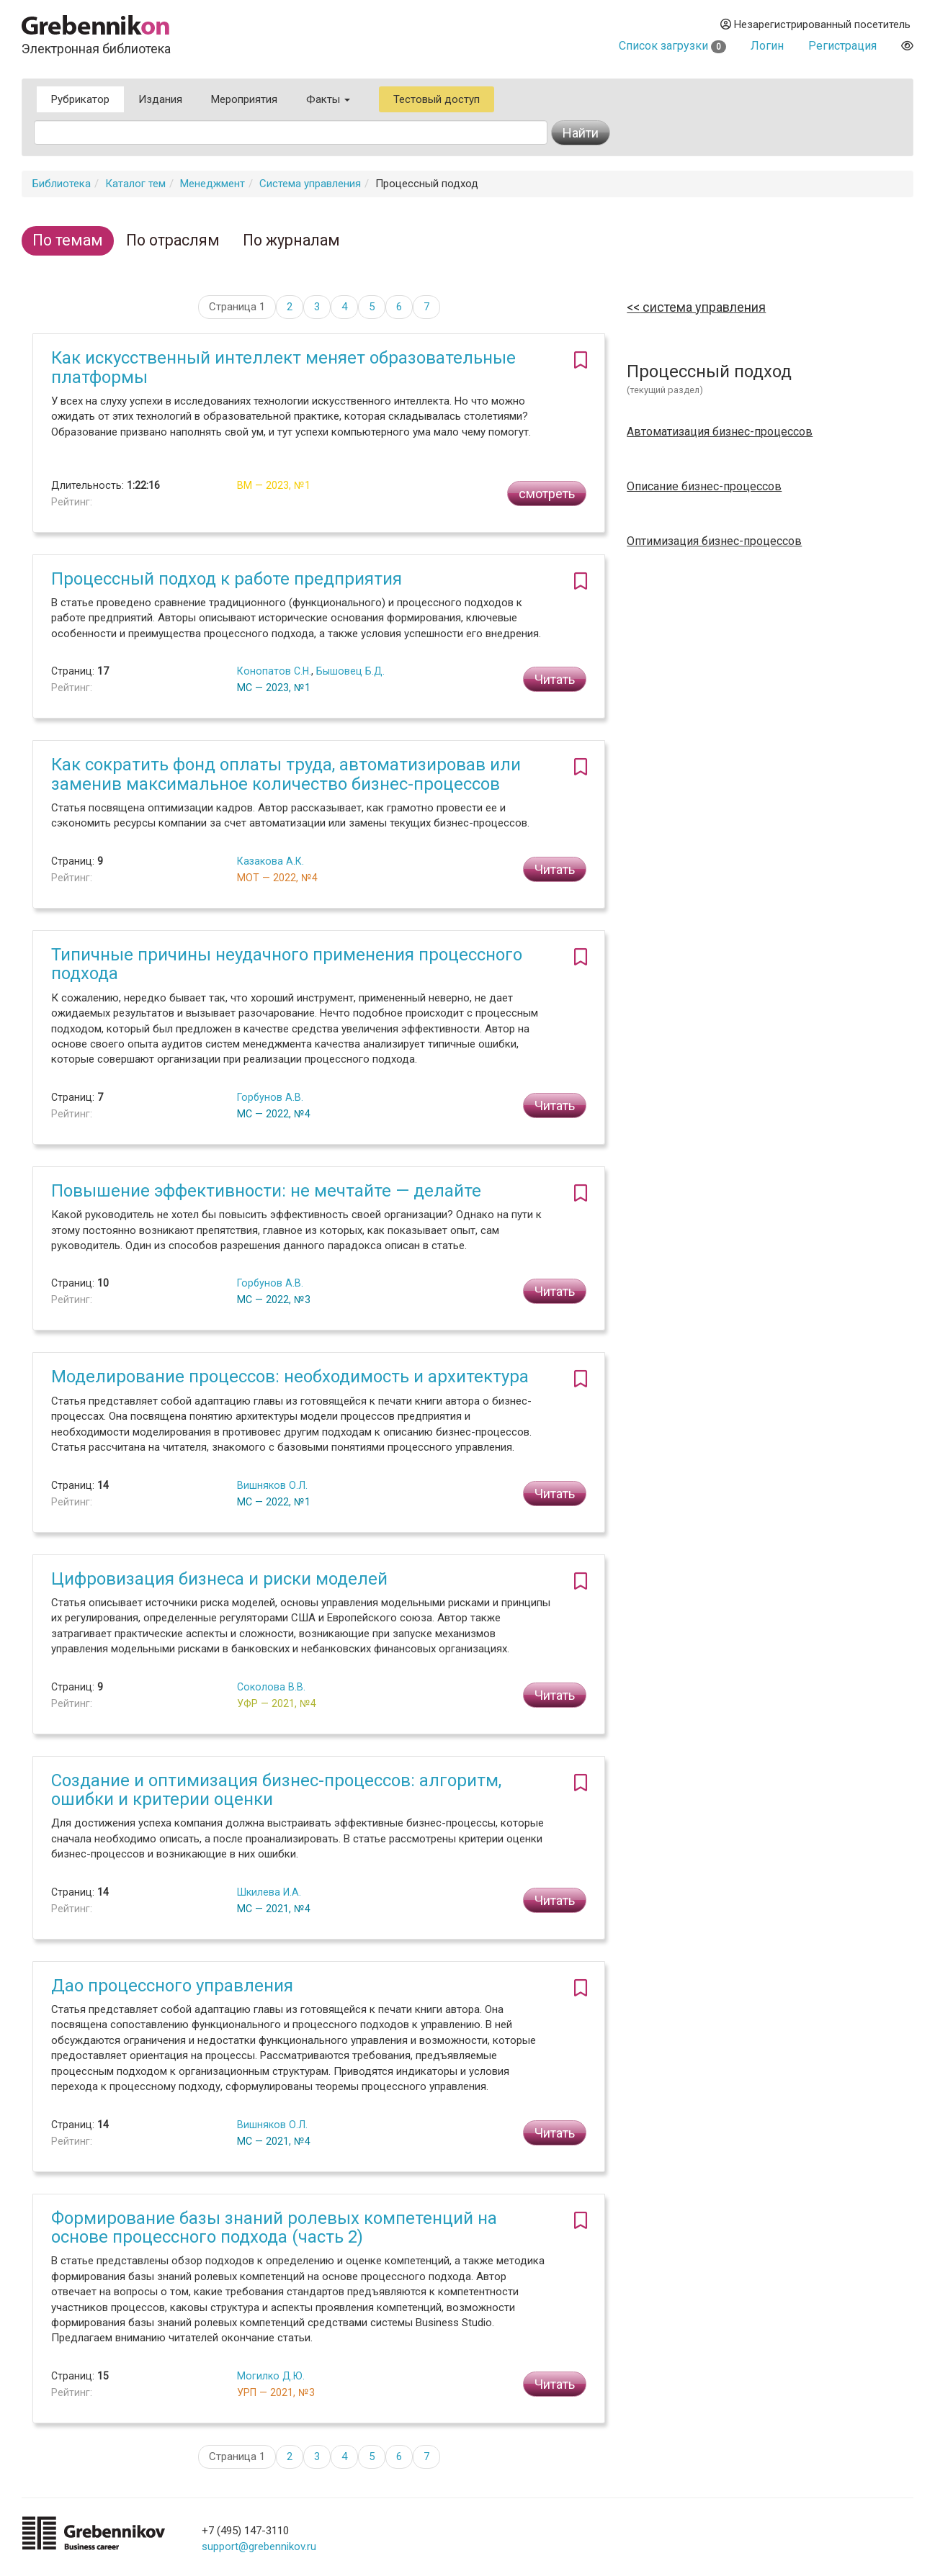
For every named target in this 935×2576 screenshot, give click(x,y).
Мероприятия (244, 99)
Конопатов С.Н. (274, 671)
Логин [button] (767, 46)
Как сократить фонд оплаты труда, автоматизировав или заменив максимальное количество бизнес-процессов (286, 774)
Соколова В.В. (271, 1687)
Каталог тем (135, 183)
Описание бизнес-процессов (704, 486)
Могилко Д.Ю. (271, 2376)
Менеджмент (212, 183)
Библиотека (61, 183)
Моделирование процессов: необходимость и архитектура (290, 1376)
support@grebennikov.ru (259, 2546)
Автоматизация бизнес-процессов (720, 432)
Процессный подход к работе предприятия (226, 579)
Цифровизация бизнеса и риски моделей (219, 1579)
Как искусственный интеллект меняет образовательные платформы (283, 367)
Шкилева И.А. (269, 1892)
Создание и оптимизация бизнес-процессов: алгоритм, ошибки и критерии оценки (276, 1789)
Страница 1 (237, 306)
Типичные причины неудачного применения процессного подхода (286, 964)
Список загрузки (672, 46)
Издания (160, 99)
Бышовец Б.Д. (350, 671)
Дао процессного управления (172, 1986)
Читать (554, 679)
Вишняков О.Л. (272, 1485)
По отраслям (173, 240)
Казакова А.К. (270, 861)
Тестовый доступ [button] (436, 99)
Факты (328, 99)
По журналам (291, 240)
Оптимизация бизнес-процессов (714, 541)
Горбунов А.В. (270, 1097)
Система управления (310, 183)
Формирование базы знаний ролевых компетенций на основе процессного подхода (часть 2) (274, 2227)
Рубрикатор (80, 99)
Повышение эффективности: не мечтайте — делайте (266, 1191)
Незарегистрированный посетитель (815, 24)
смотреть (547, 493)
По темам (67, 240)
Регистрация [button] (842, 46)
